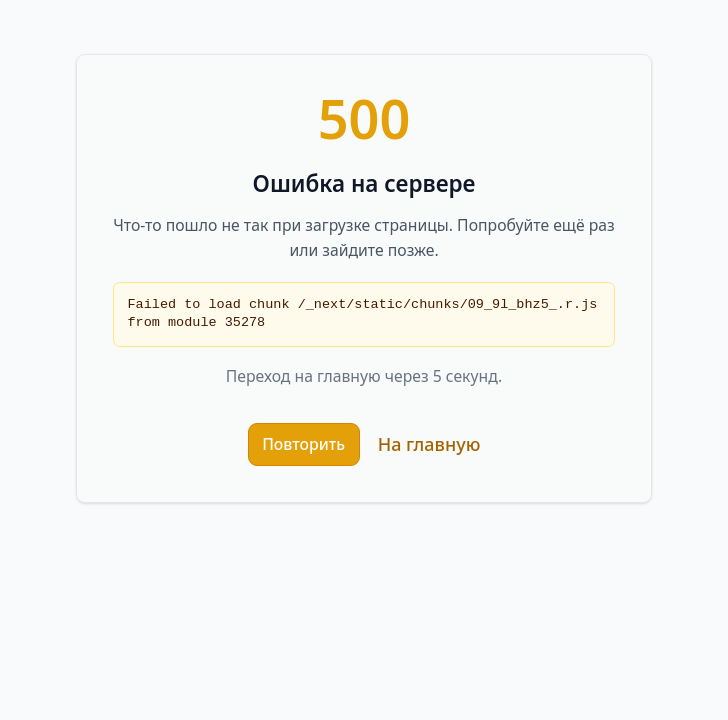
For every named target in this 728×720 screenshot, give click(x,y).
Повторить (303, 444)
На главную (429, 444)
